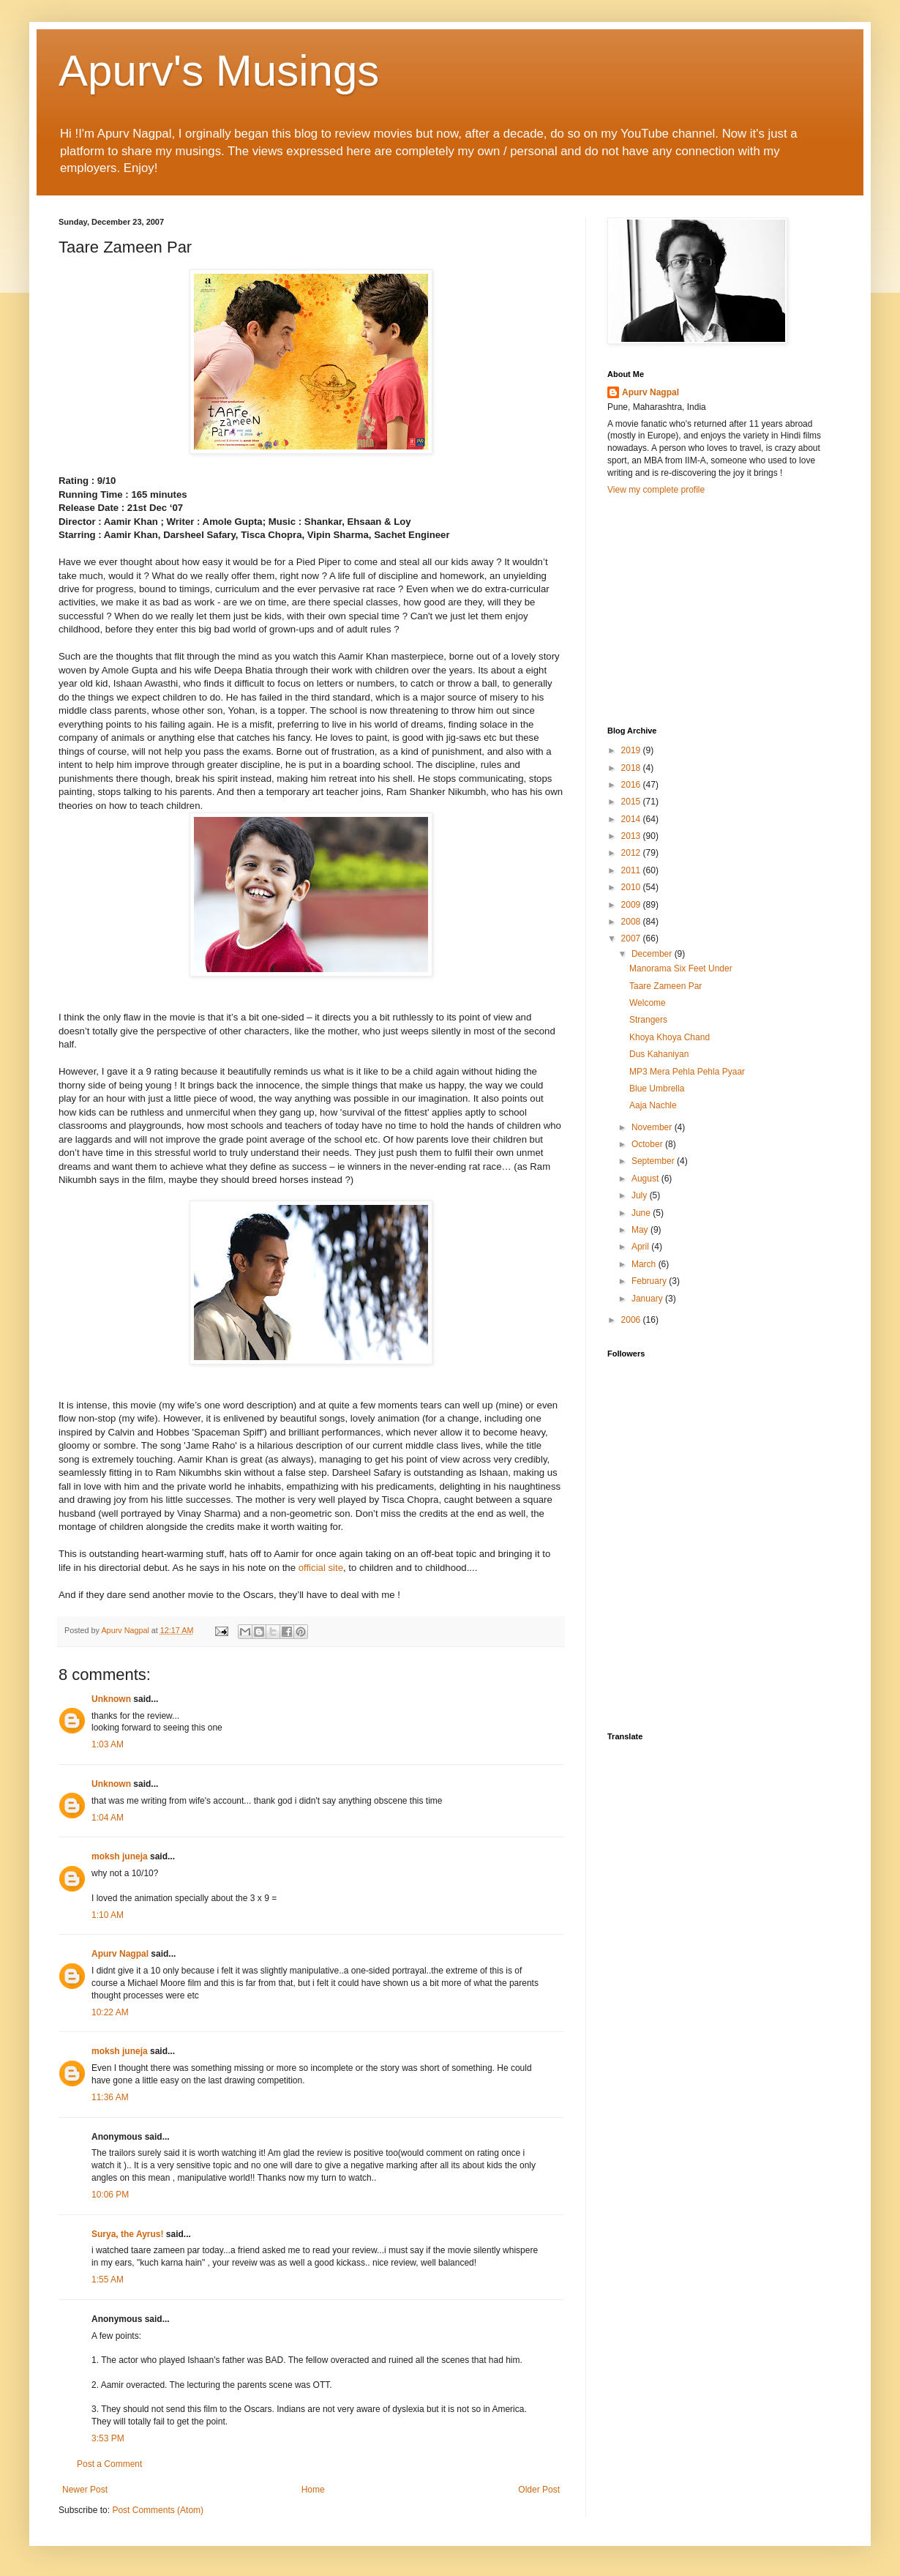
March (645, 1264)
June (642, 1213)
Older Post (539, 2489)
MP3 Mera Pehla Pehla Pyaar (687, 1072)
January (648, 1298)
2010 (632, 887)
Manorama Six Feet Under (680, 968)
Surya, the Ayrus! (127, 2234)
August (646, 1178)
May (640, 1230)
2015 (632, 801)
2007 (632, 938)
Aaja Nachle (653, 1105)
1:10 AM (107, 1915)
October (648, 1144)
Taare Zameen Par (665, 986)
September (654, 1161)
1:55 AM (107, 2279)
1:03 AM (107, 1744)
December (653, 954)
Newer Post (85, 2489)
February (650, 1281)
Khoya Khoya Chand (669, 1037)
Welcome (647, 1003)
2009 (632, 905)
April (641, 1247)
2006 (632, 1320)
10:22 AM (110, 2012)
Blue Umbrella (656, 1088)
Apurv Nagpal (120, 1954)
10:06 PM (110, 2194)
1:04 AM (107, 1817)
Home (313, 2489)
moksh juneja (119, 1856)
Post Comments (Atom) (157, 2510)
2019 (632, 750)
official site (321, 1567)
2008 (632, 921)
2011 (632, 870)
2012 (632, 853)
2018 (632, 768)
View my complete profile (656, 490)
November (653, 1127)
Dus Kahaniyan (659, 1054)
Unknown (111, 1699)
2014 (632, 819)
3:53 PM (107, 2438)
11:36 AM (110, 2097)
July (640, 1195)
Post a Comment (109, 2464)
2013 (632, 836)
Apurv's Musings (219, 70)
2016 (632, 785)
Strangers (648, 1020)
